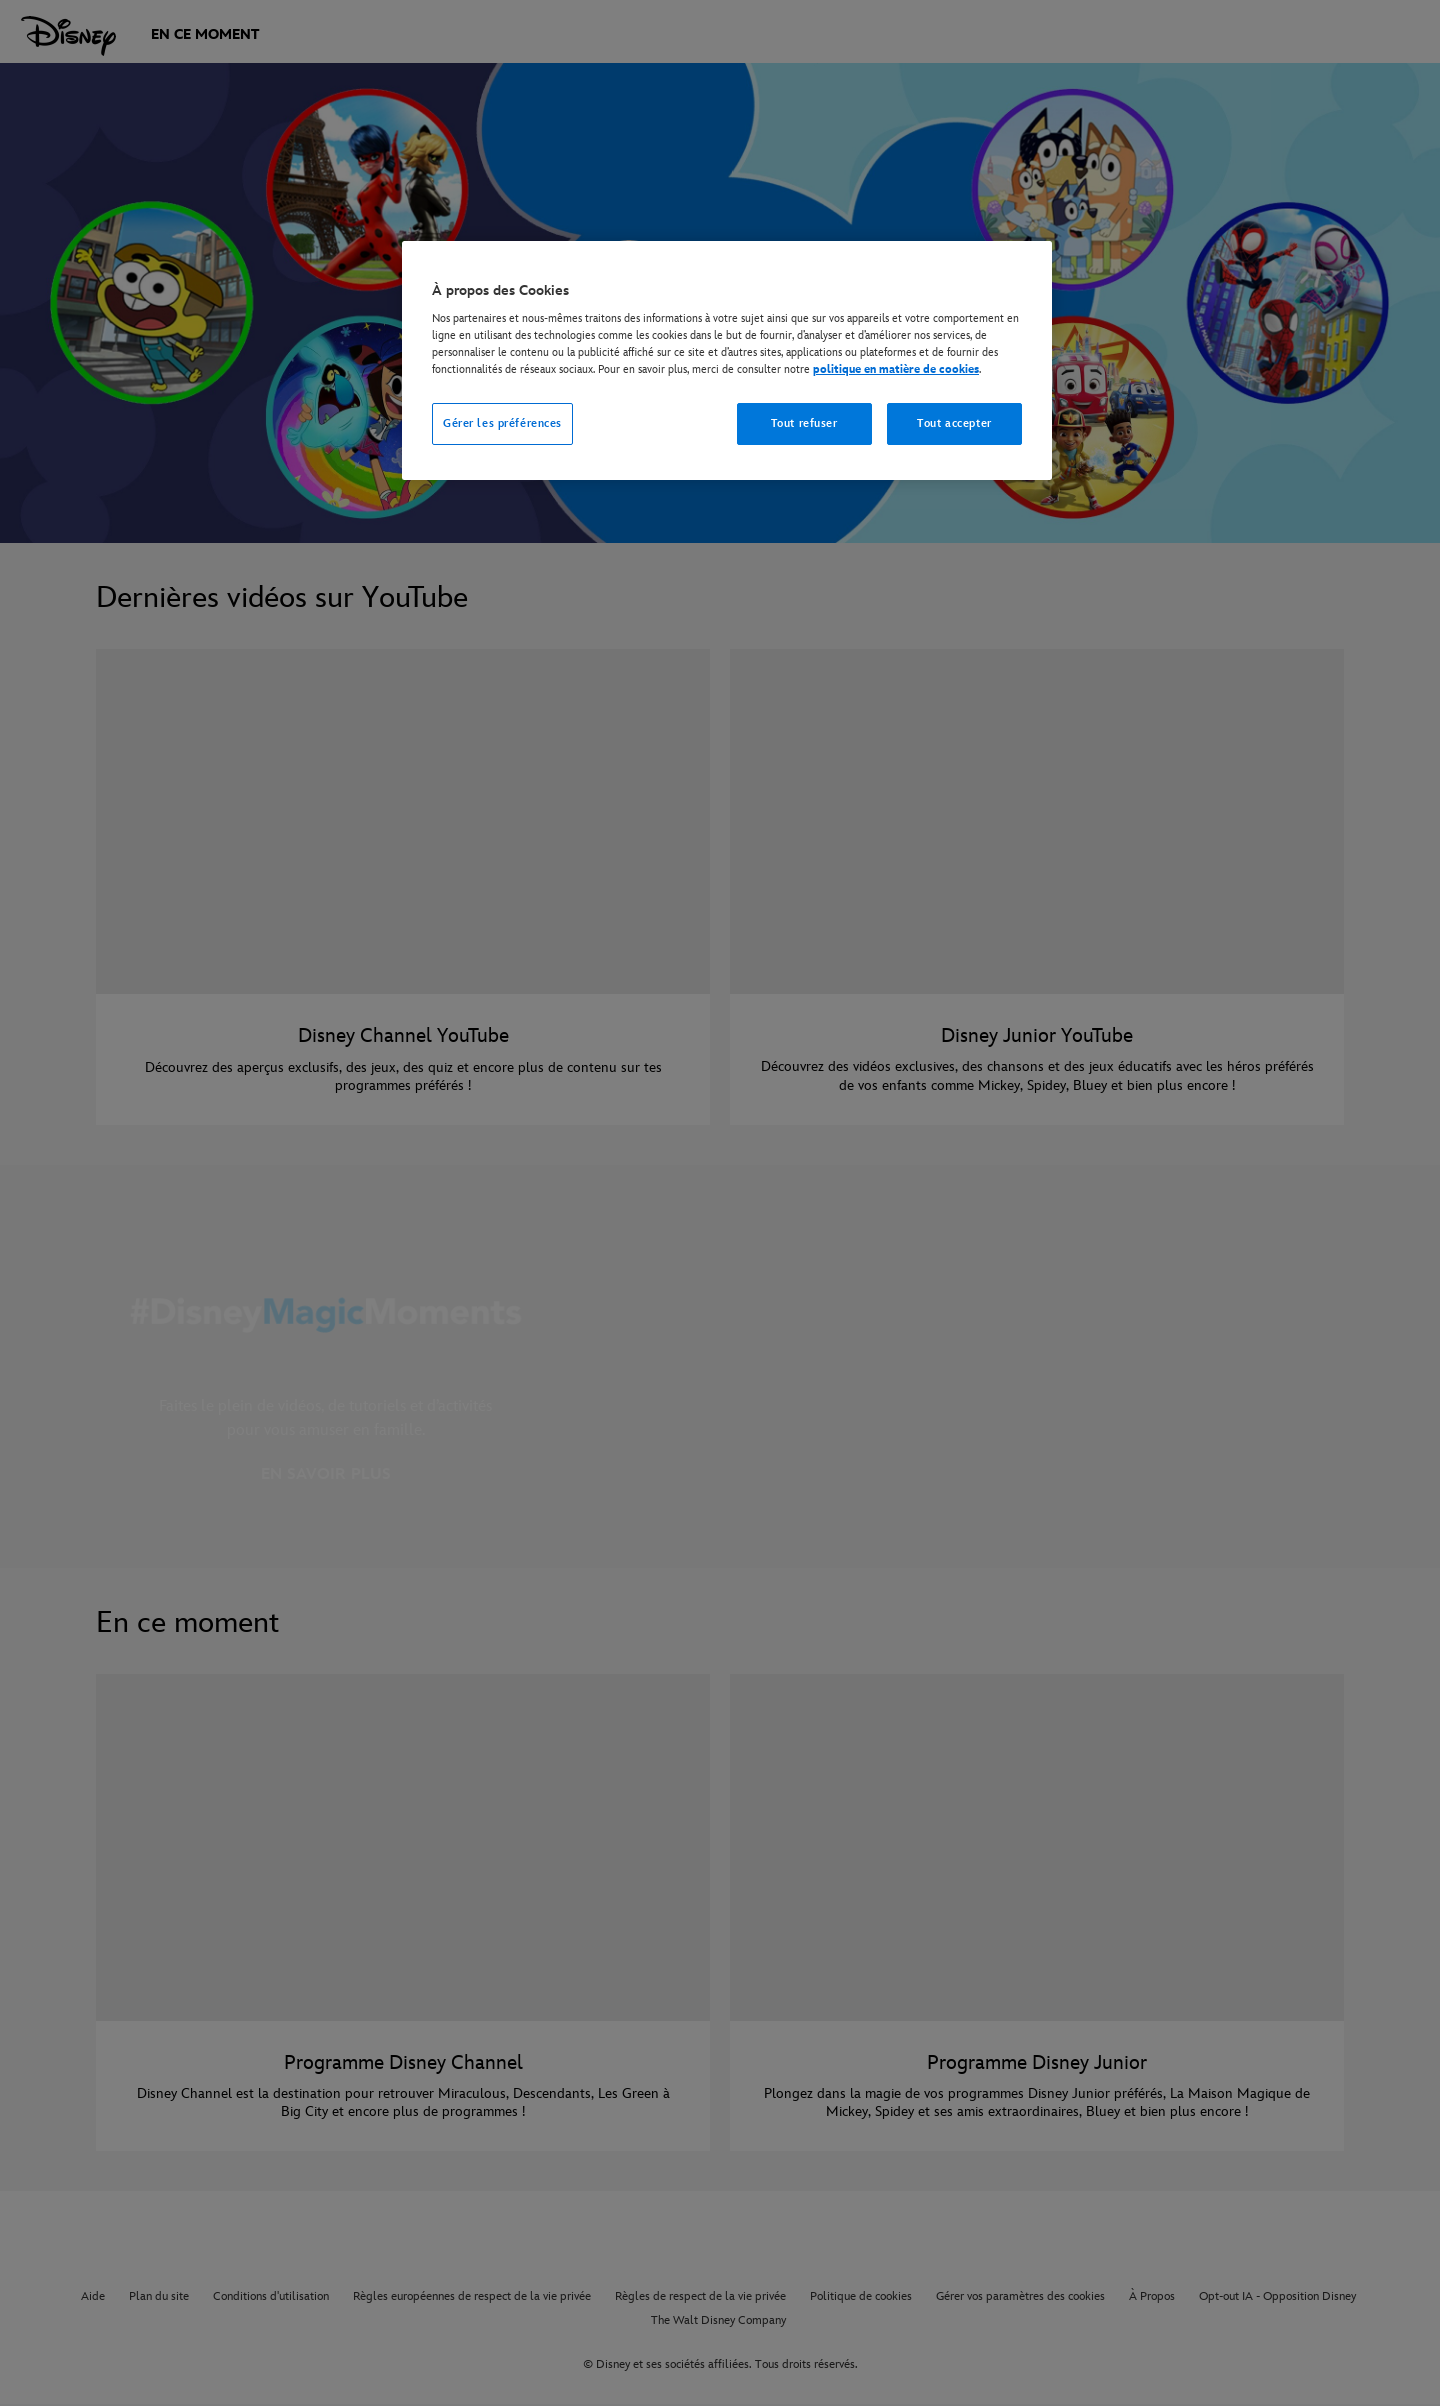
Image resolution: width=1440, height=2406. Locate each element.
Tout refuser (804, 423)
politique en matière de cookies (896, 369)
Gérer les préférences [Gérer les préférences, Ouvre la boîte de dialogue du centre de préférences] (502, 423)
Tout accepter (954, 423)
